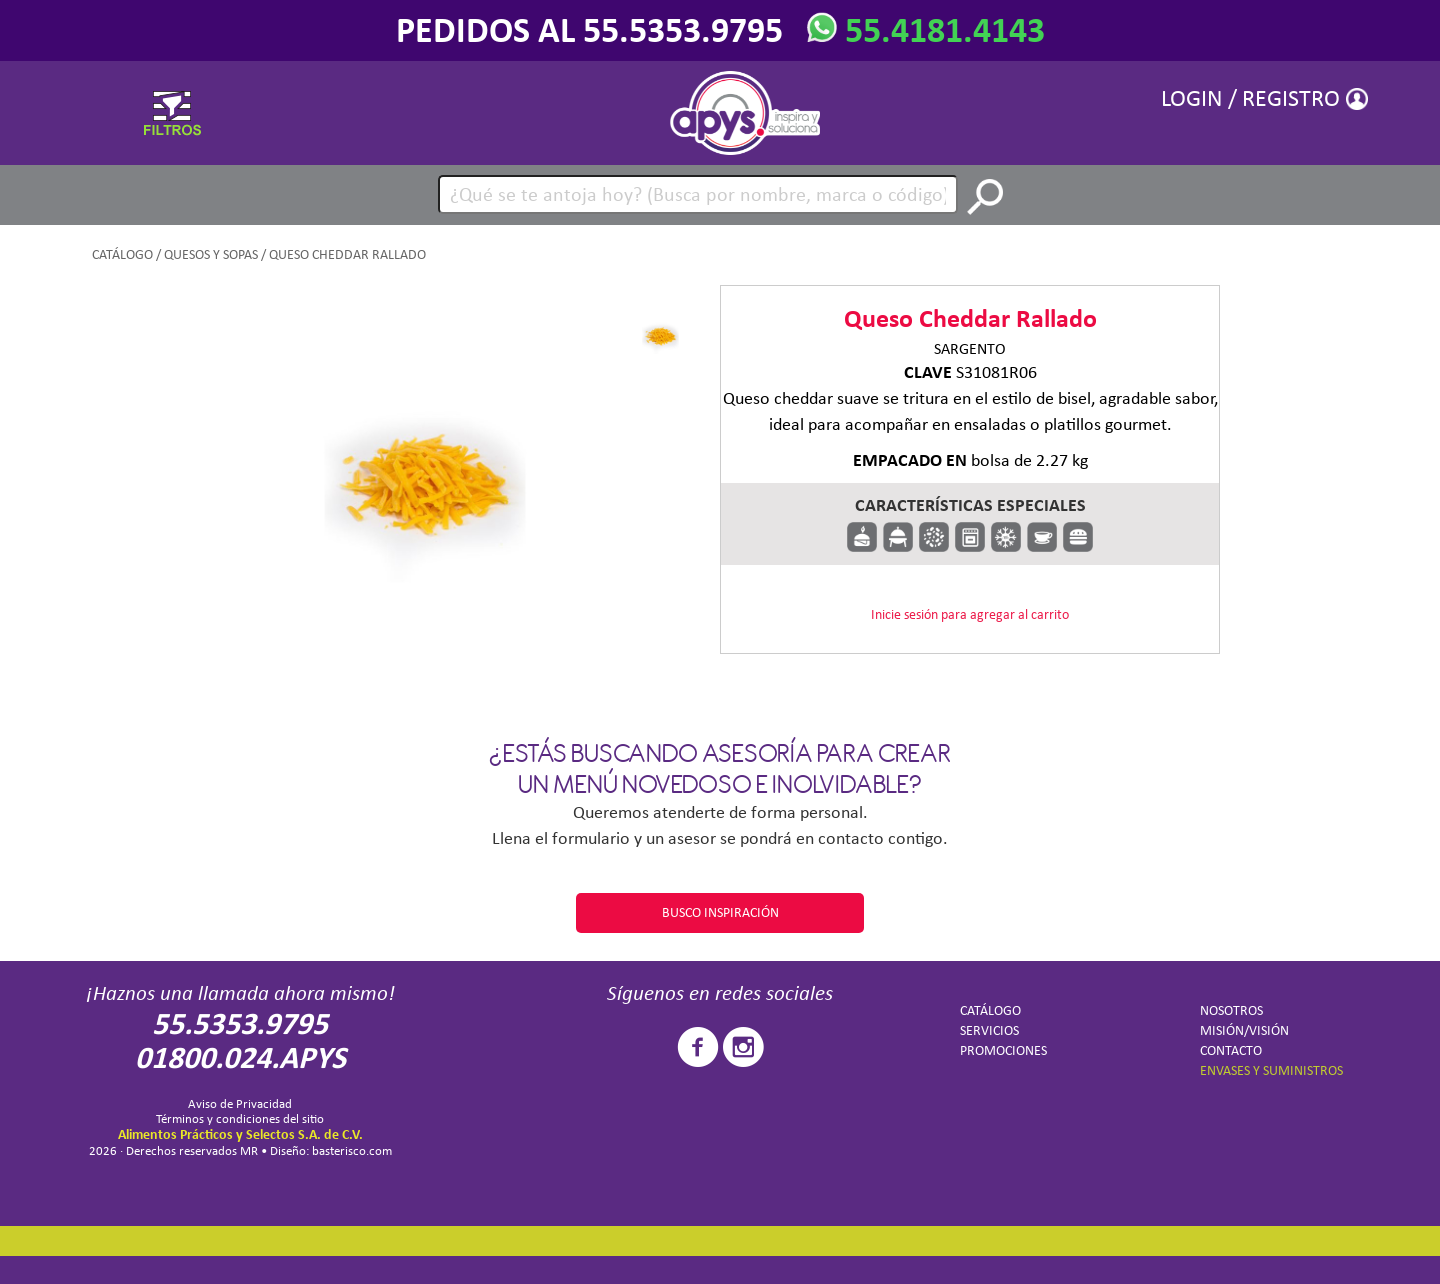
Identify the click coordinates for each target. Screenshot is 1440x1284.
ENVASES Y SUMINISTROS (1271, 1070)
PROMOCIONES (1003, 1050)
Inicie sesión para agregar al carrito (970, 614)
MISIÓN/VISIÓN (1244, 1030)
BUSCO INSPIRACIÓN (720, 912)
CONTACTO (1231, 1050)
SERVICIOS (989, 1030)
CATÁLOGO (122, 254)
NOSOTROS (1231, 1010)
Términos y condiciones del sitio (240, 1118)
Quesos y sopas (211, 254)
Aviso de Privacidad (240, 1103)
